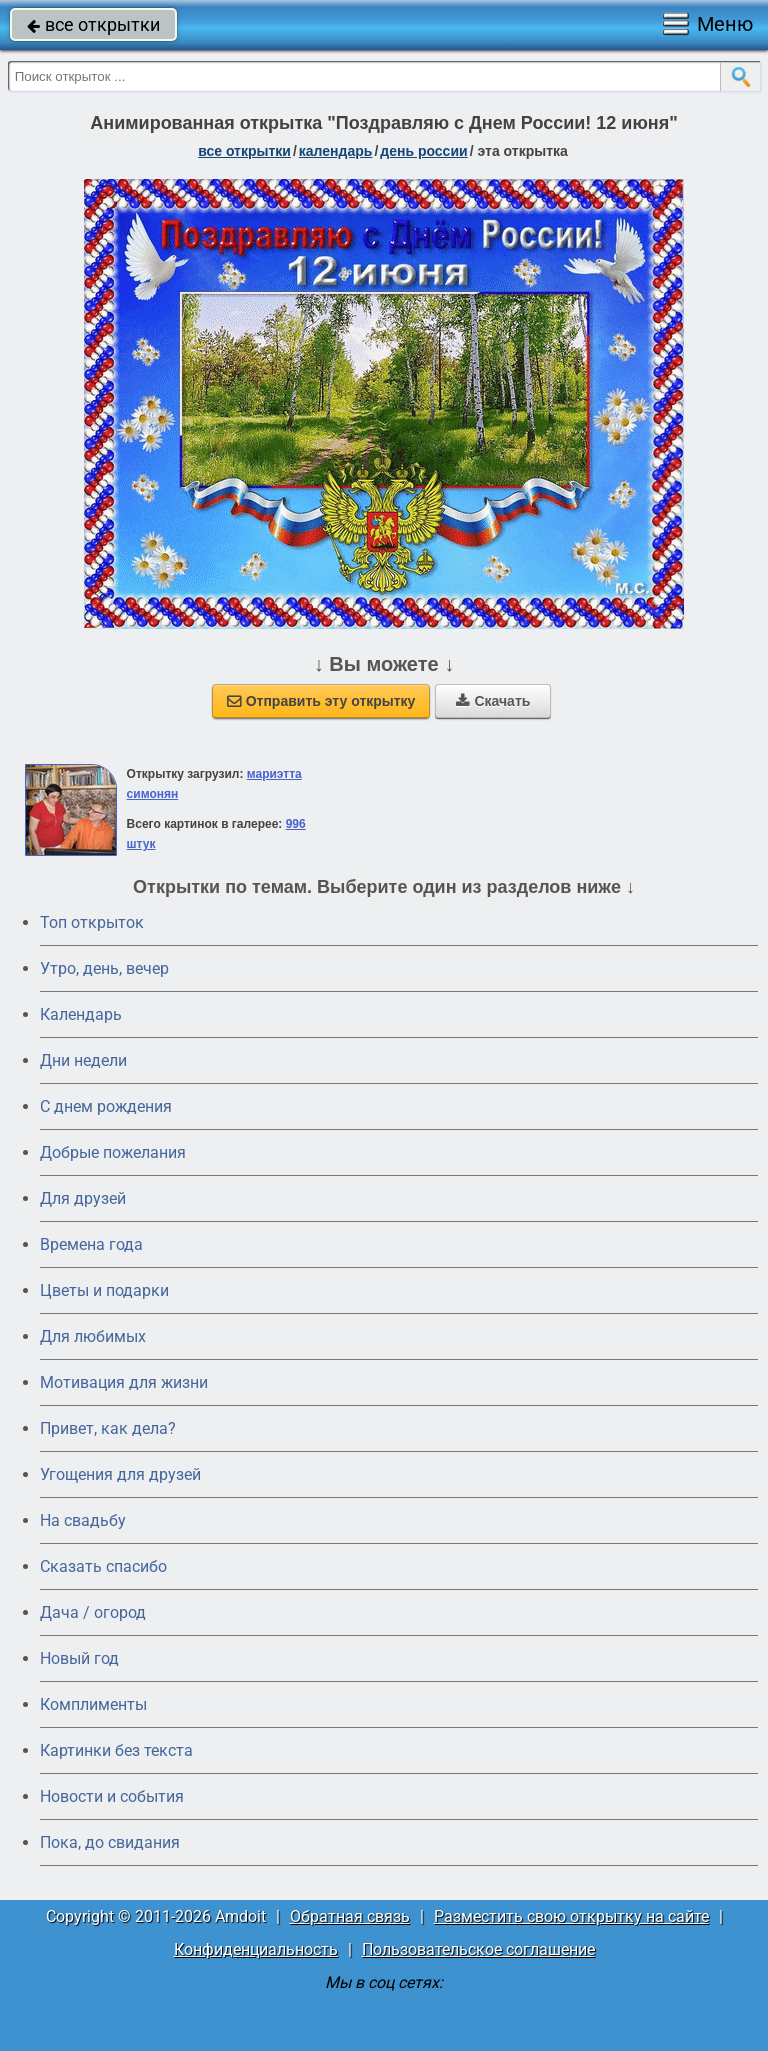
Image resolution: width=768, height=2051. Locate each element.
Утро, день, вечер (104, 968)
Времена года (91, 1244)
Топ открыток (92, 922)
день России (423, 151)
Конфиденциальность (256, 1949)
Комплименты (93, 1704)
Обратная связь (350, 1916)
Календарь (336, 151)
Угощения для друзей (120, 1474)
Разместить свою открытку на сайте (571, 1916)
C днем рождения (106, 1106)
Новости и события (112, 1796)
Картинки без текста (116, 1750)
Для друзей (83, 1198)
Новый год (79, 1658)
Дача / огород (93, 1612)
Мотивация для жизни (124, 1382)
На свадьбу (83, 1520)
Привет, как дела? (108, 1428)
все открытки (93, 24)
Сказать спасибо (103, 1566)
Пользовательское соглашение (478, 1949)
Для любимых (93, 1336)
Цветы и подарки (104, 1290)
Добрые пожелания (113, 1152)
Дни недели (83, 1060)
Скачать (493, 701)
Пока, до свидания (110, 1842)
